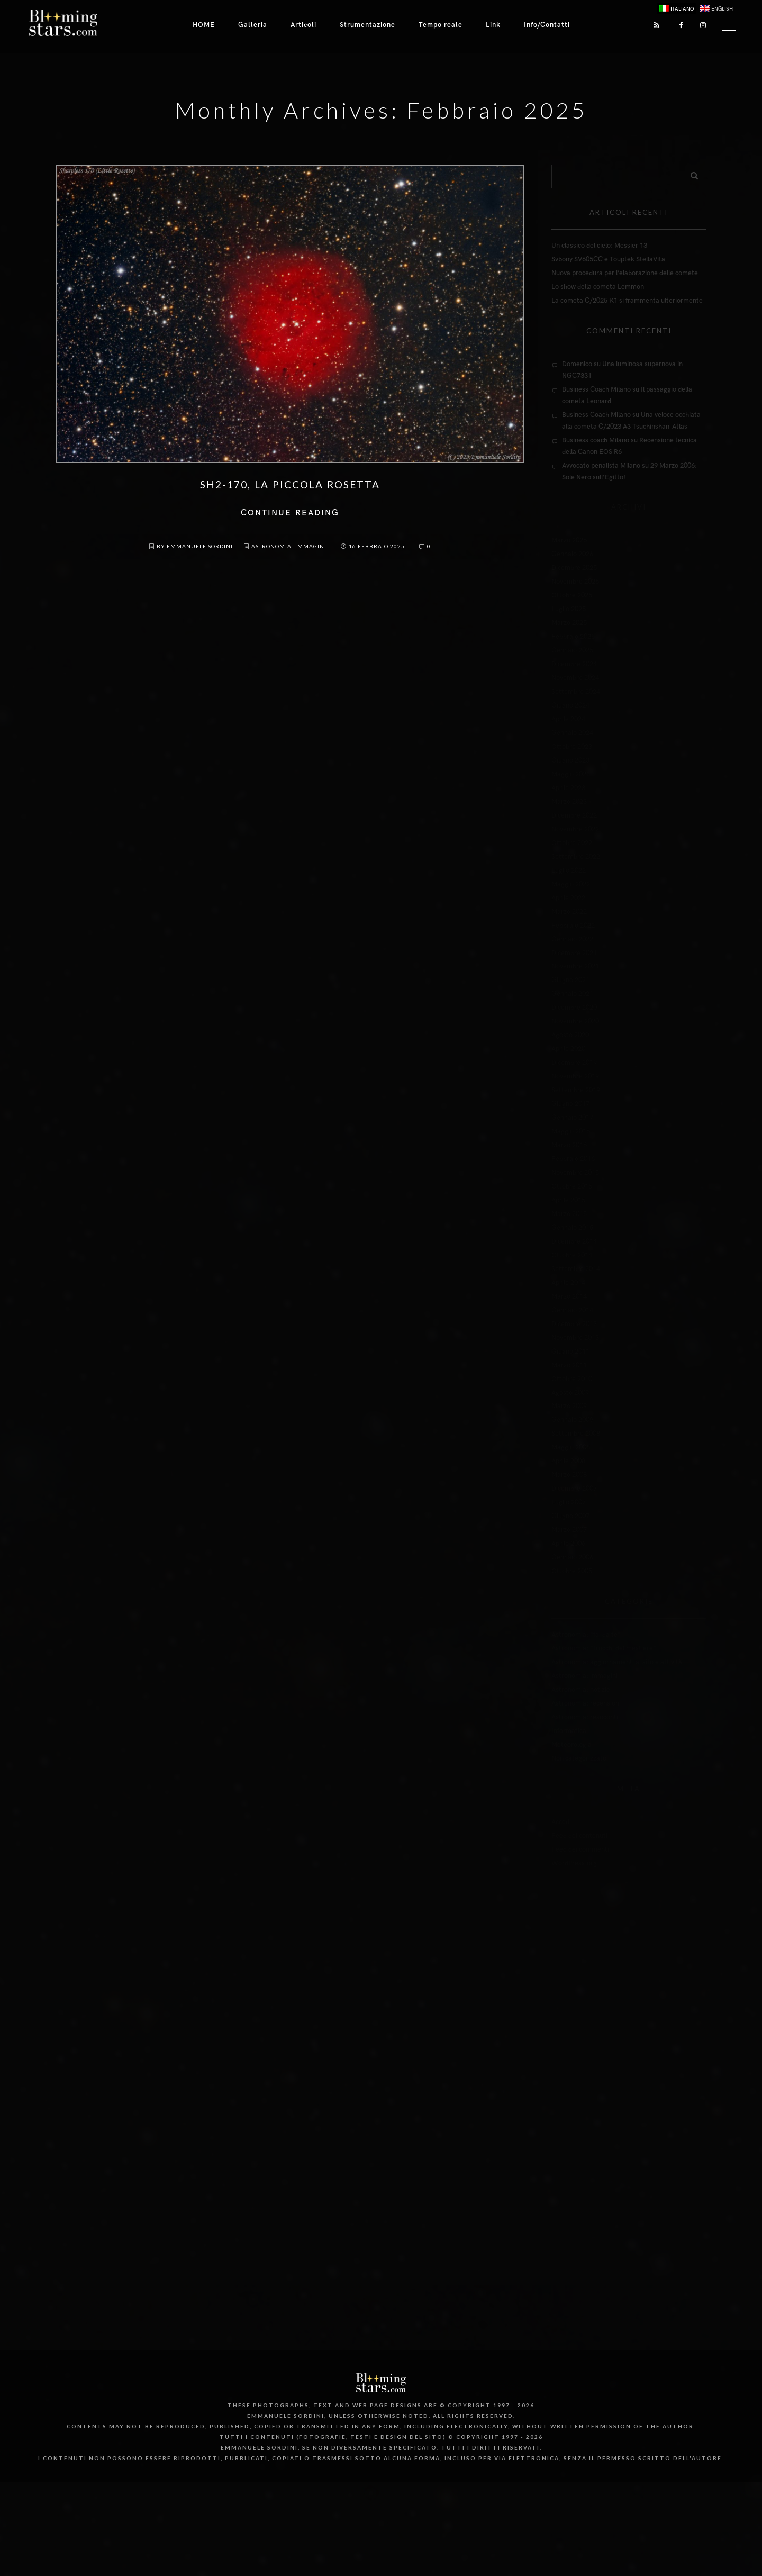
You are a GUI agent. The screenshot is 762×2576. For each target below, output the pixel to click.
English (722, 9)
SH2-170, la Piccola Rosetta (290, 484)
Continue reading (290, 513)
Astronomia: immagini (288, 546)
